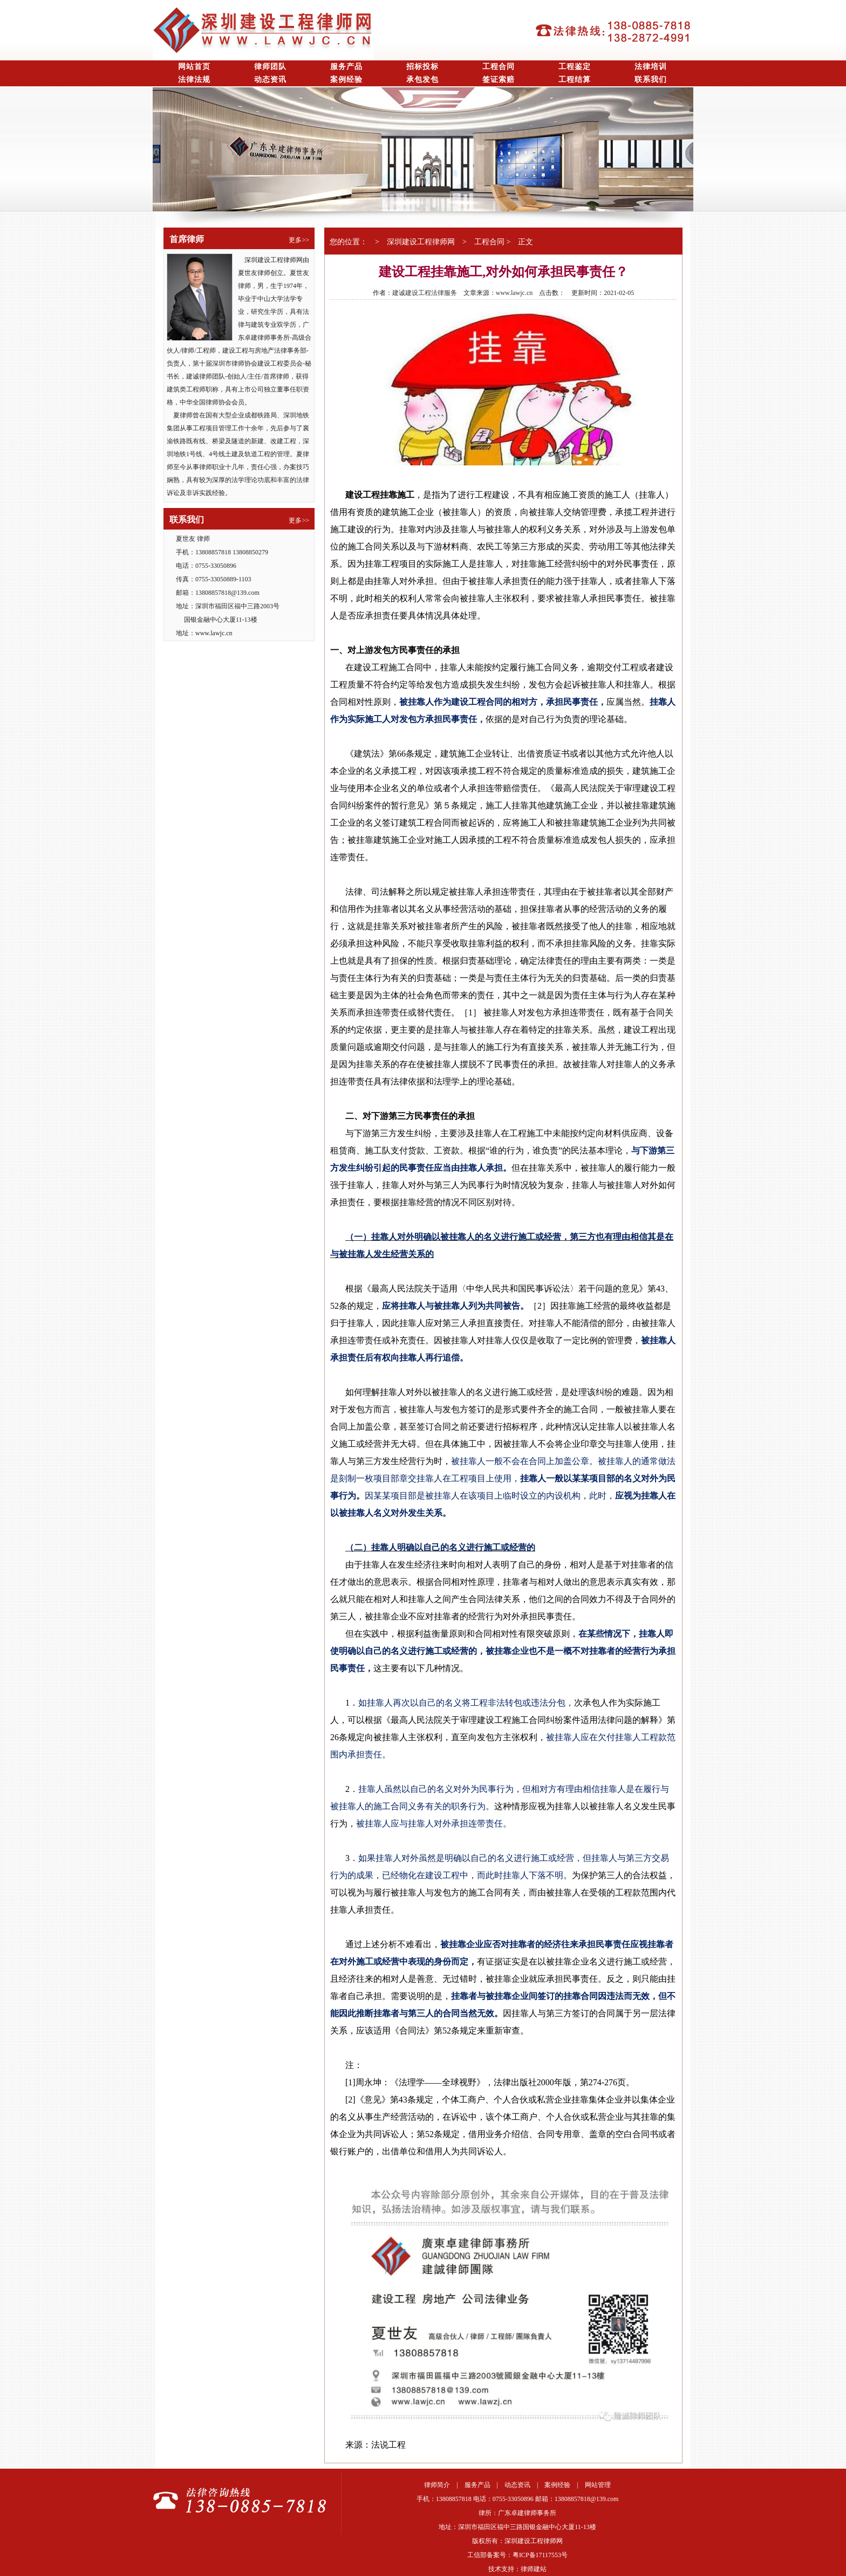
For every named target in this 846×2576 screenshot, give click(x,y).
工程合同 (498, 67)
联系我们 (650, 79)
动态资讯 (270, 79)
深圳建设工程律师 (417, 242)
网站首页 (194, 67)
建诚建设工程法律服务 (424, 293)
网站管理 (598, 2485)
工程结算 (574, 79)
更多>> (299, 240)
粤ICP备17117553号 (540, 2555)
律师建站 (534, 2569)
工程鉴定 (574, 67)
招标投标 (422, 67)
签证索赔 (498, 79)
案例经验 (346, 79)
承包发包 (422, 79)
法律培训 (650, 67)
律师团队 (270, 67)
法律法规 (194, 79)
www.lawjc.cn (514, 293)
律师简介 (437, 2485)
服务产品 (346, 67)
